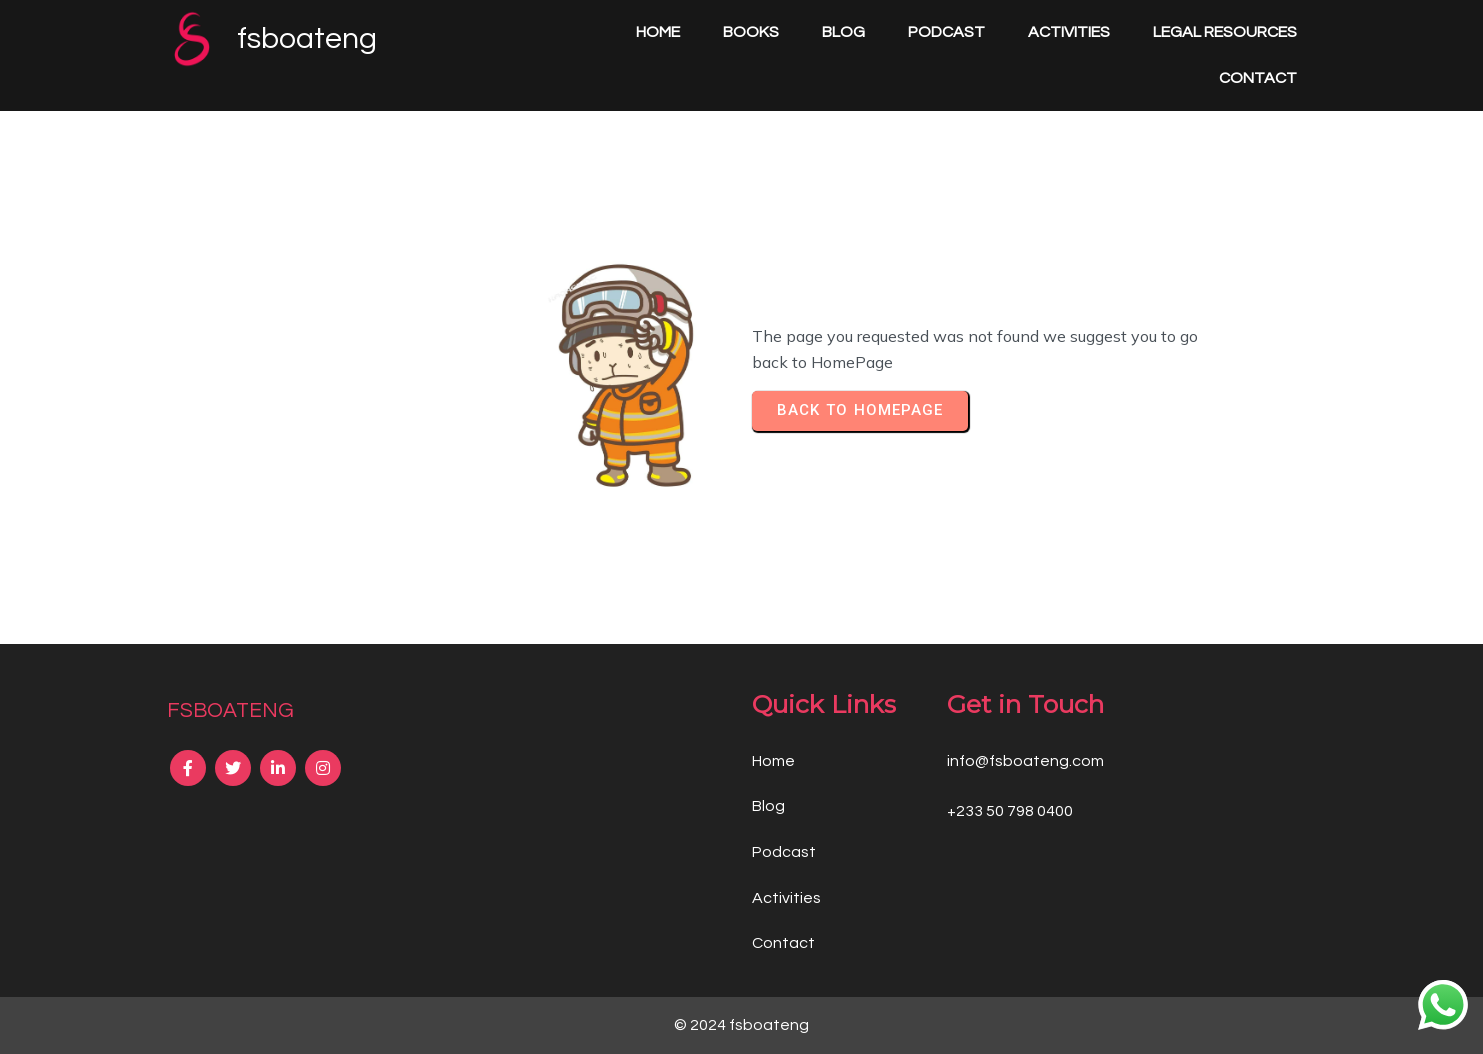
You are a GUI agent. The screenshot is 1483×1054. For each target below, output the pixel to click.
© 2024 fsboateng (741, 1025)
